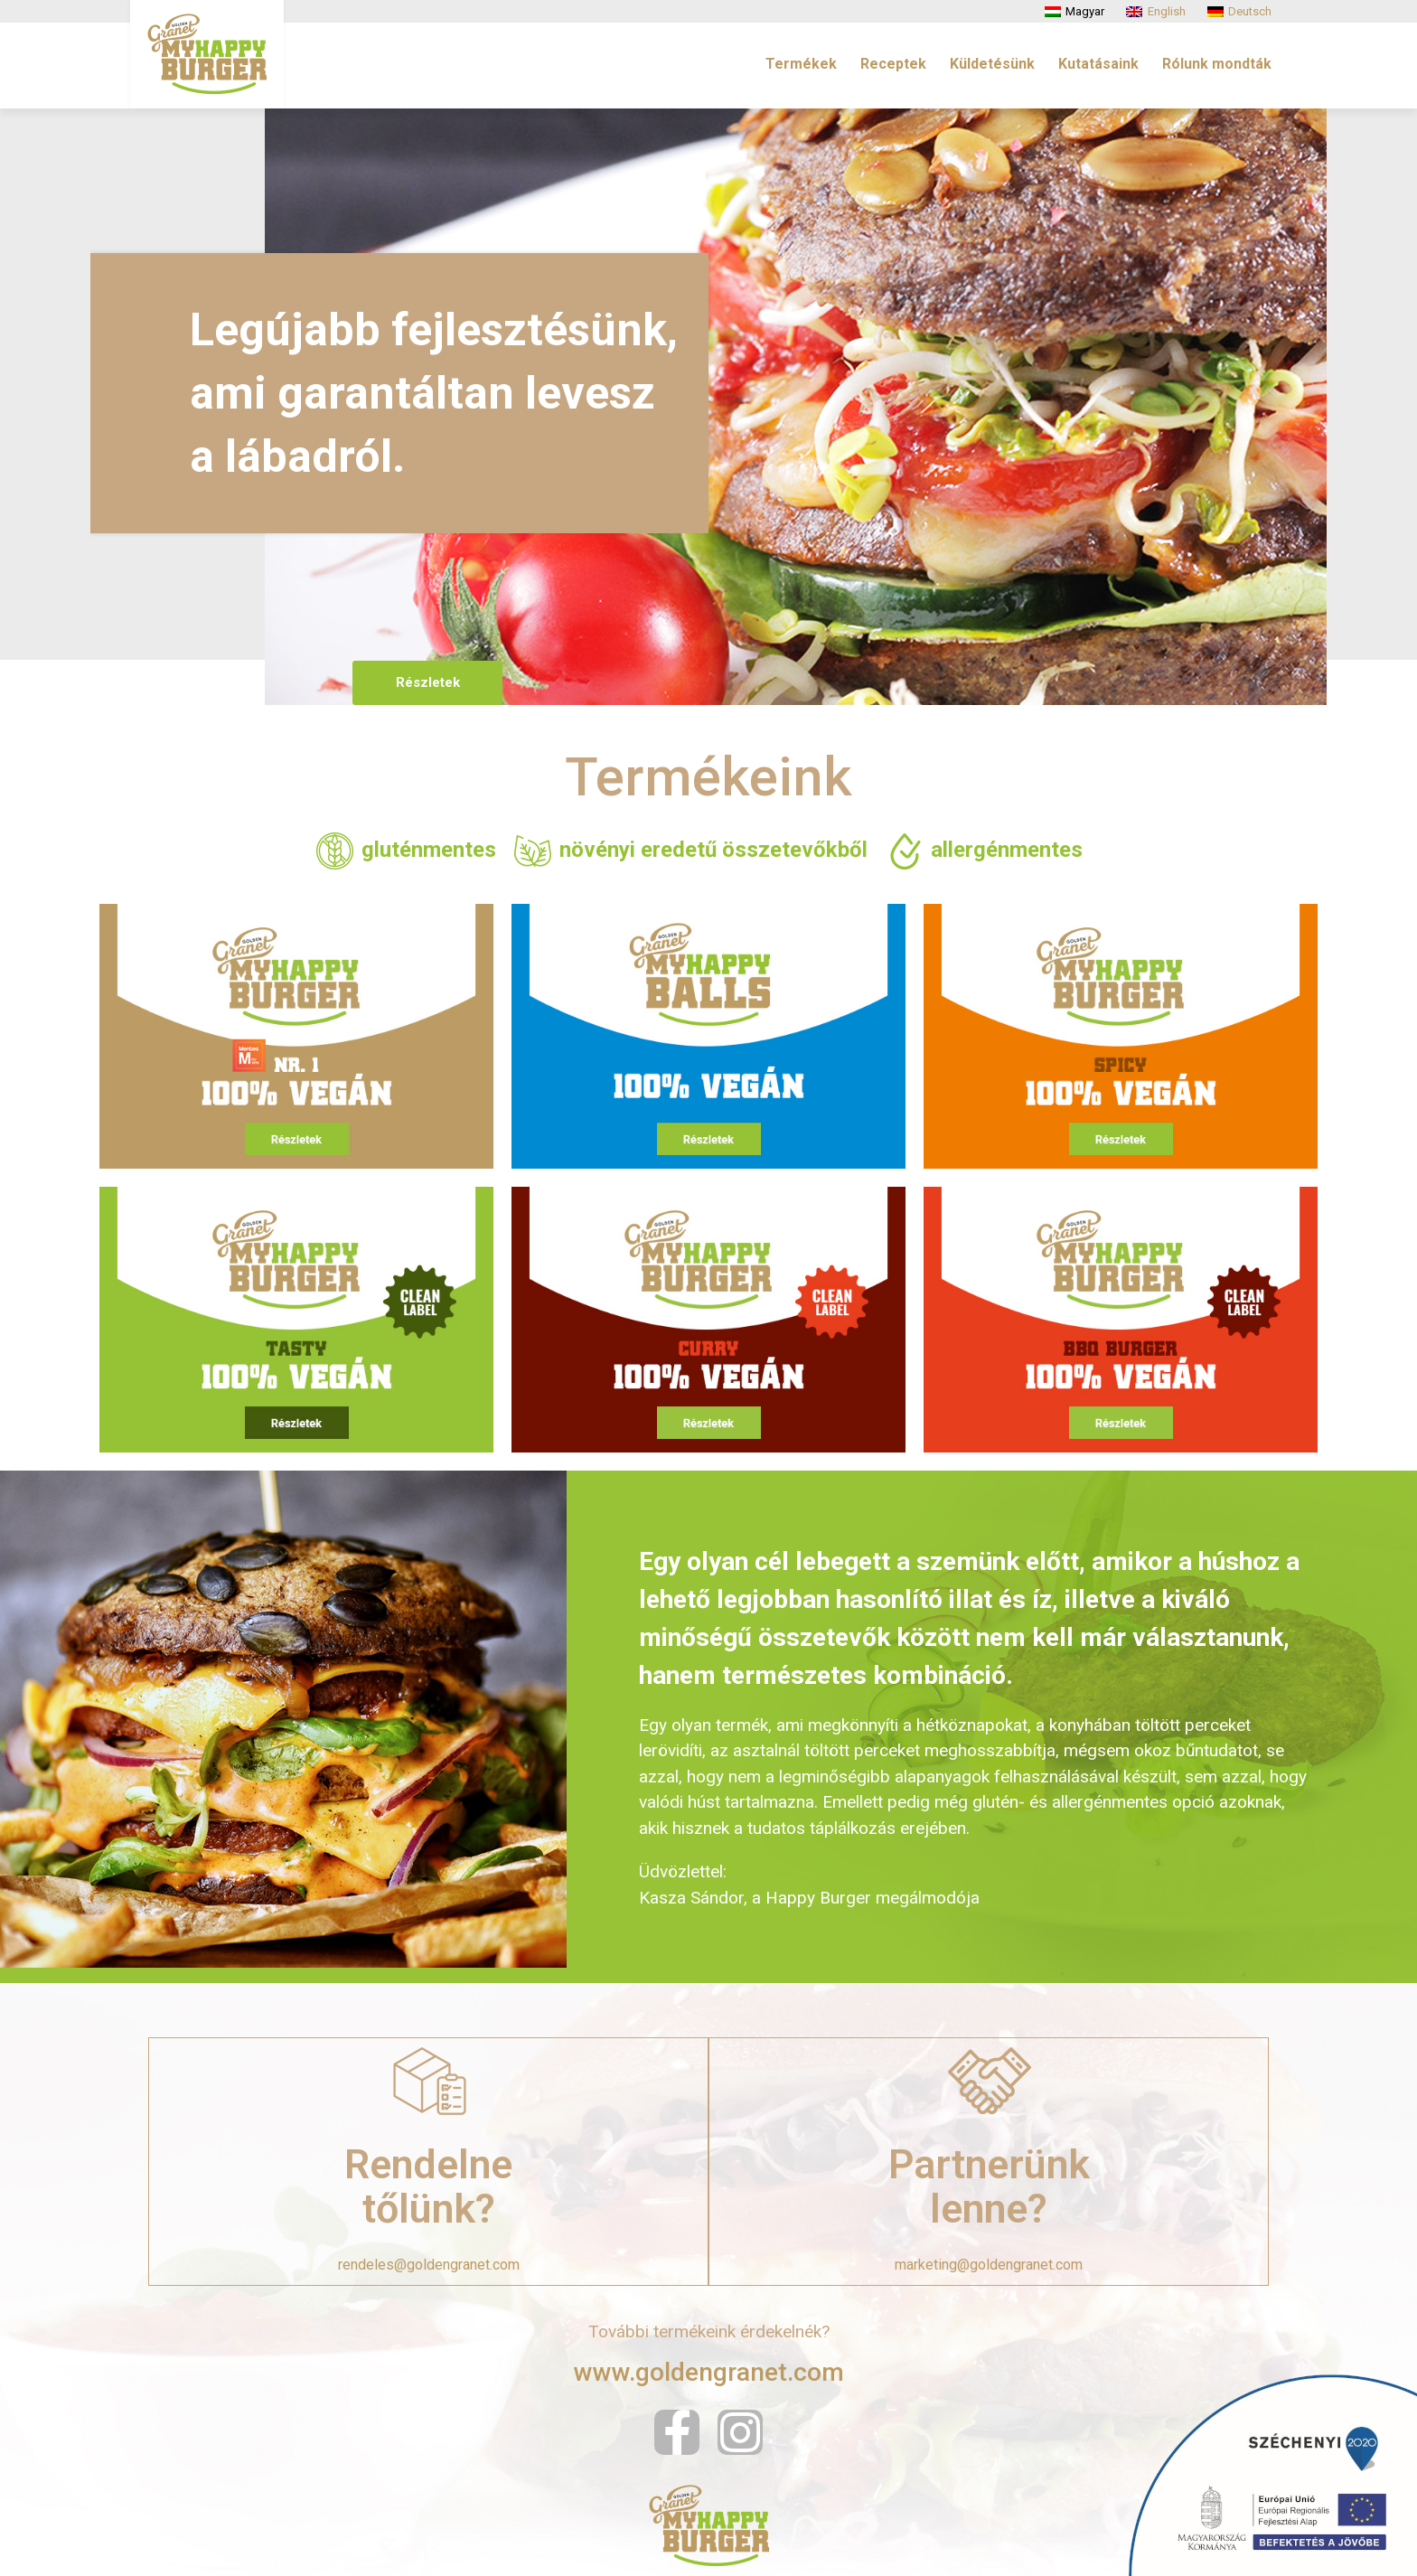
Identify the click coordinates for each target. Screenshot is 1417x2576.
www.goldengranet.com (709, 2372)
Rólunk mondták (1217, 63)
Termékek (801, 63)
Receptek (893, 63)
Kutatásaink (1098, 63)
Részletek (425, 682)
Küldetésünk (992, 63)
